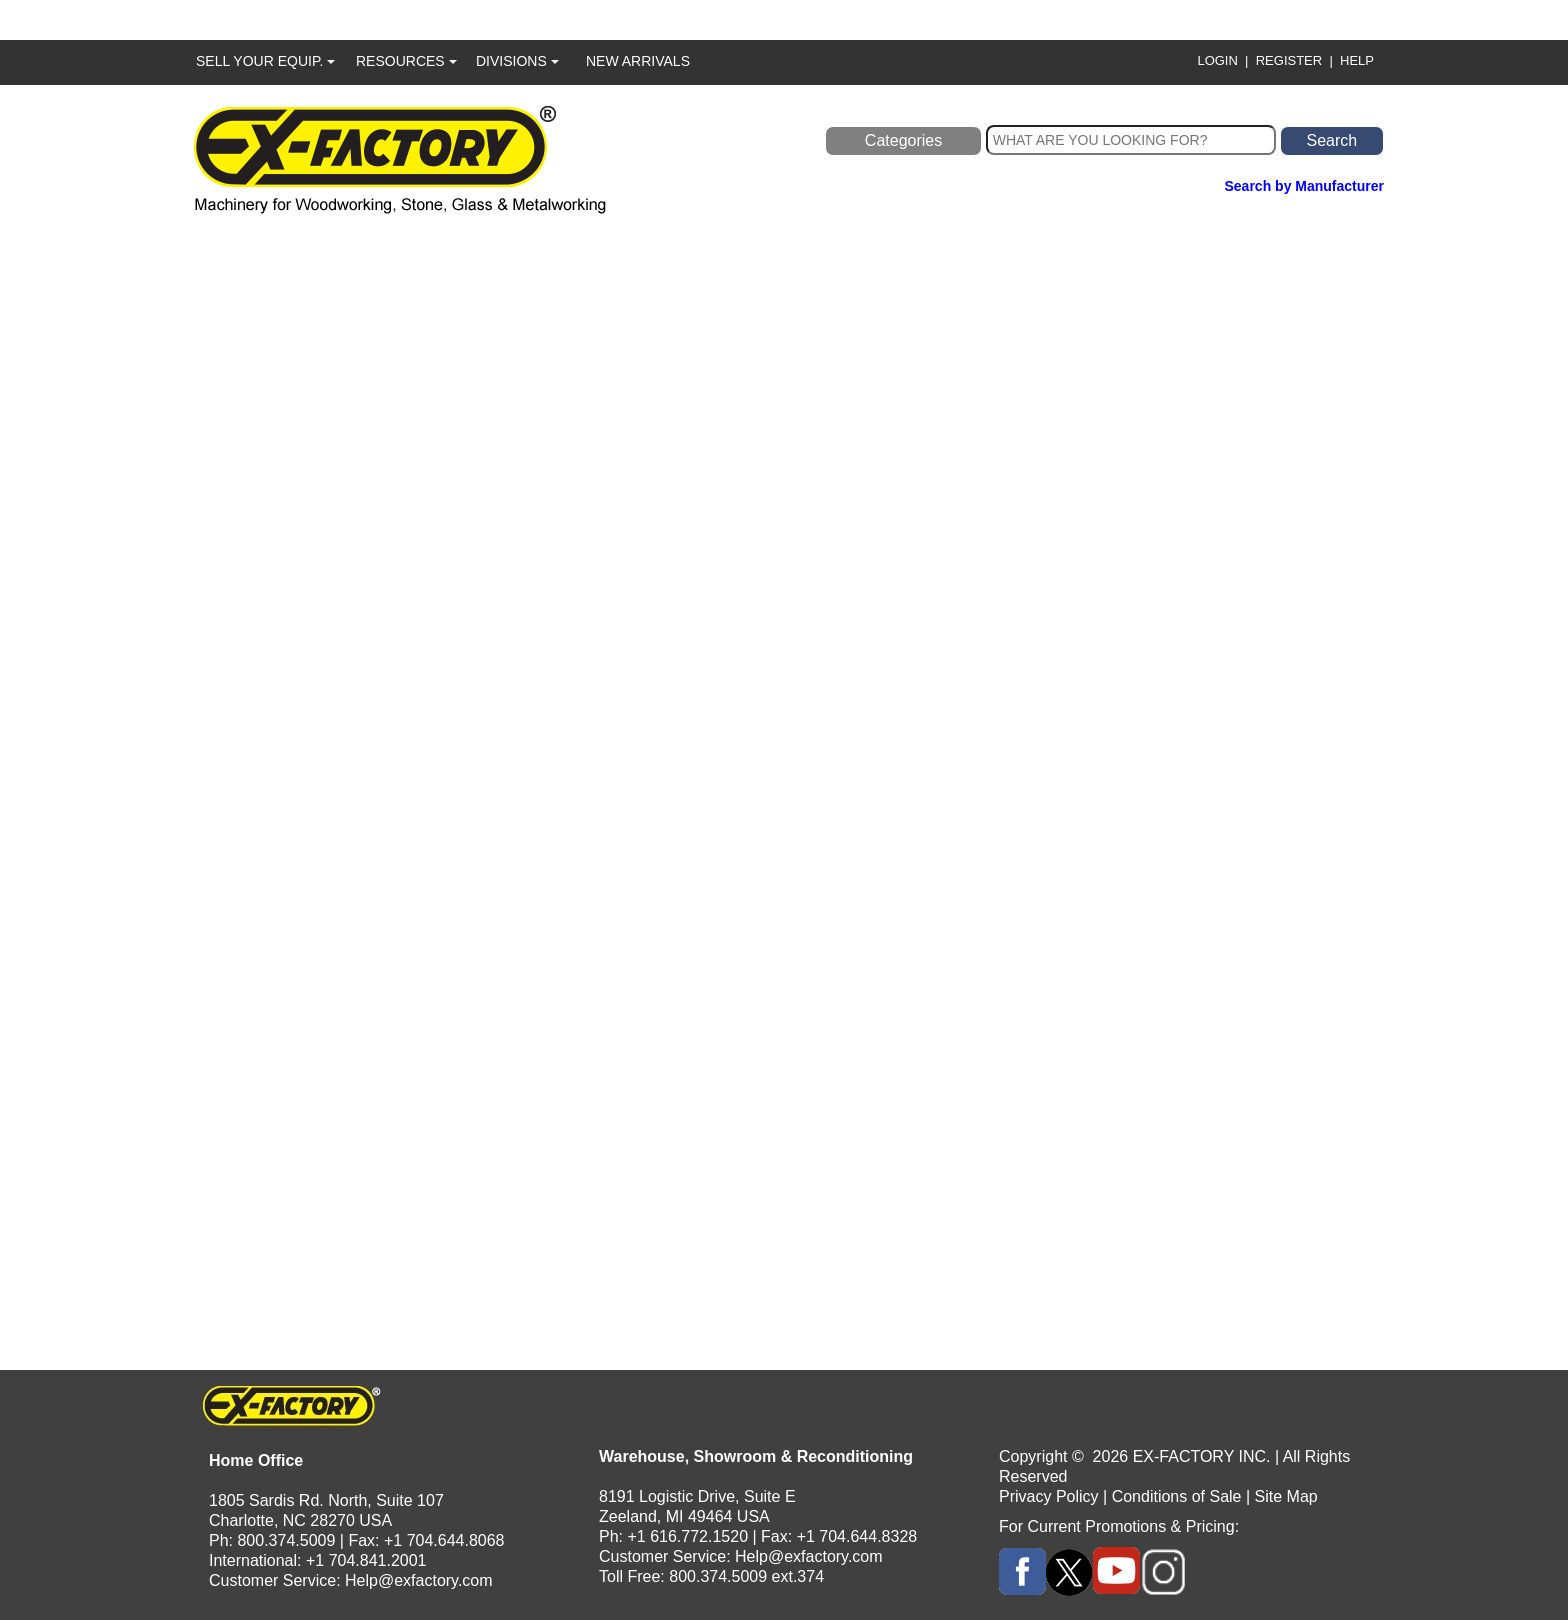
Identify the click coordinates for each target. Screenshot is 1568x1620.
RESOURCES (406, 61)
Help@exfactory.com (419, 1580)
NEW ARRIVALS (638, 61)
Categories (903, 140)
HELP (1357, 60)
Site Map (1286, 1496)
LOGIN (1217, 60)
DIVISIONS (517, 61)
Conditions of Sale (1177, 1496)
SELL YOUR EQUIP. (265, 61)
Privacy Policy (1049, 1496)
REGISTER (1289, 60)
